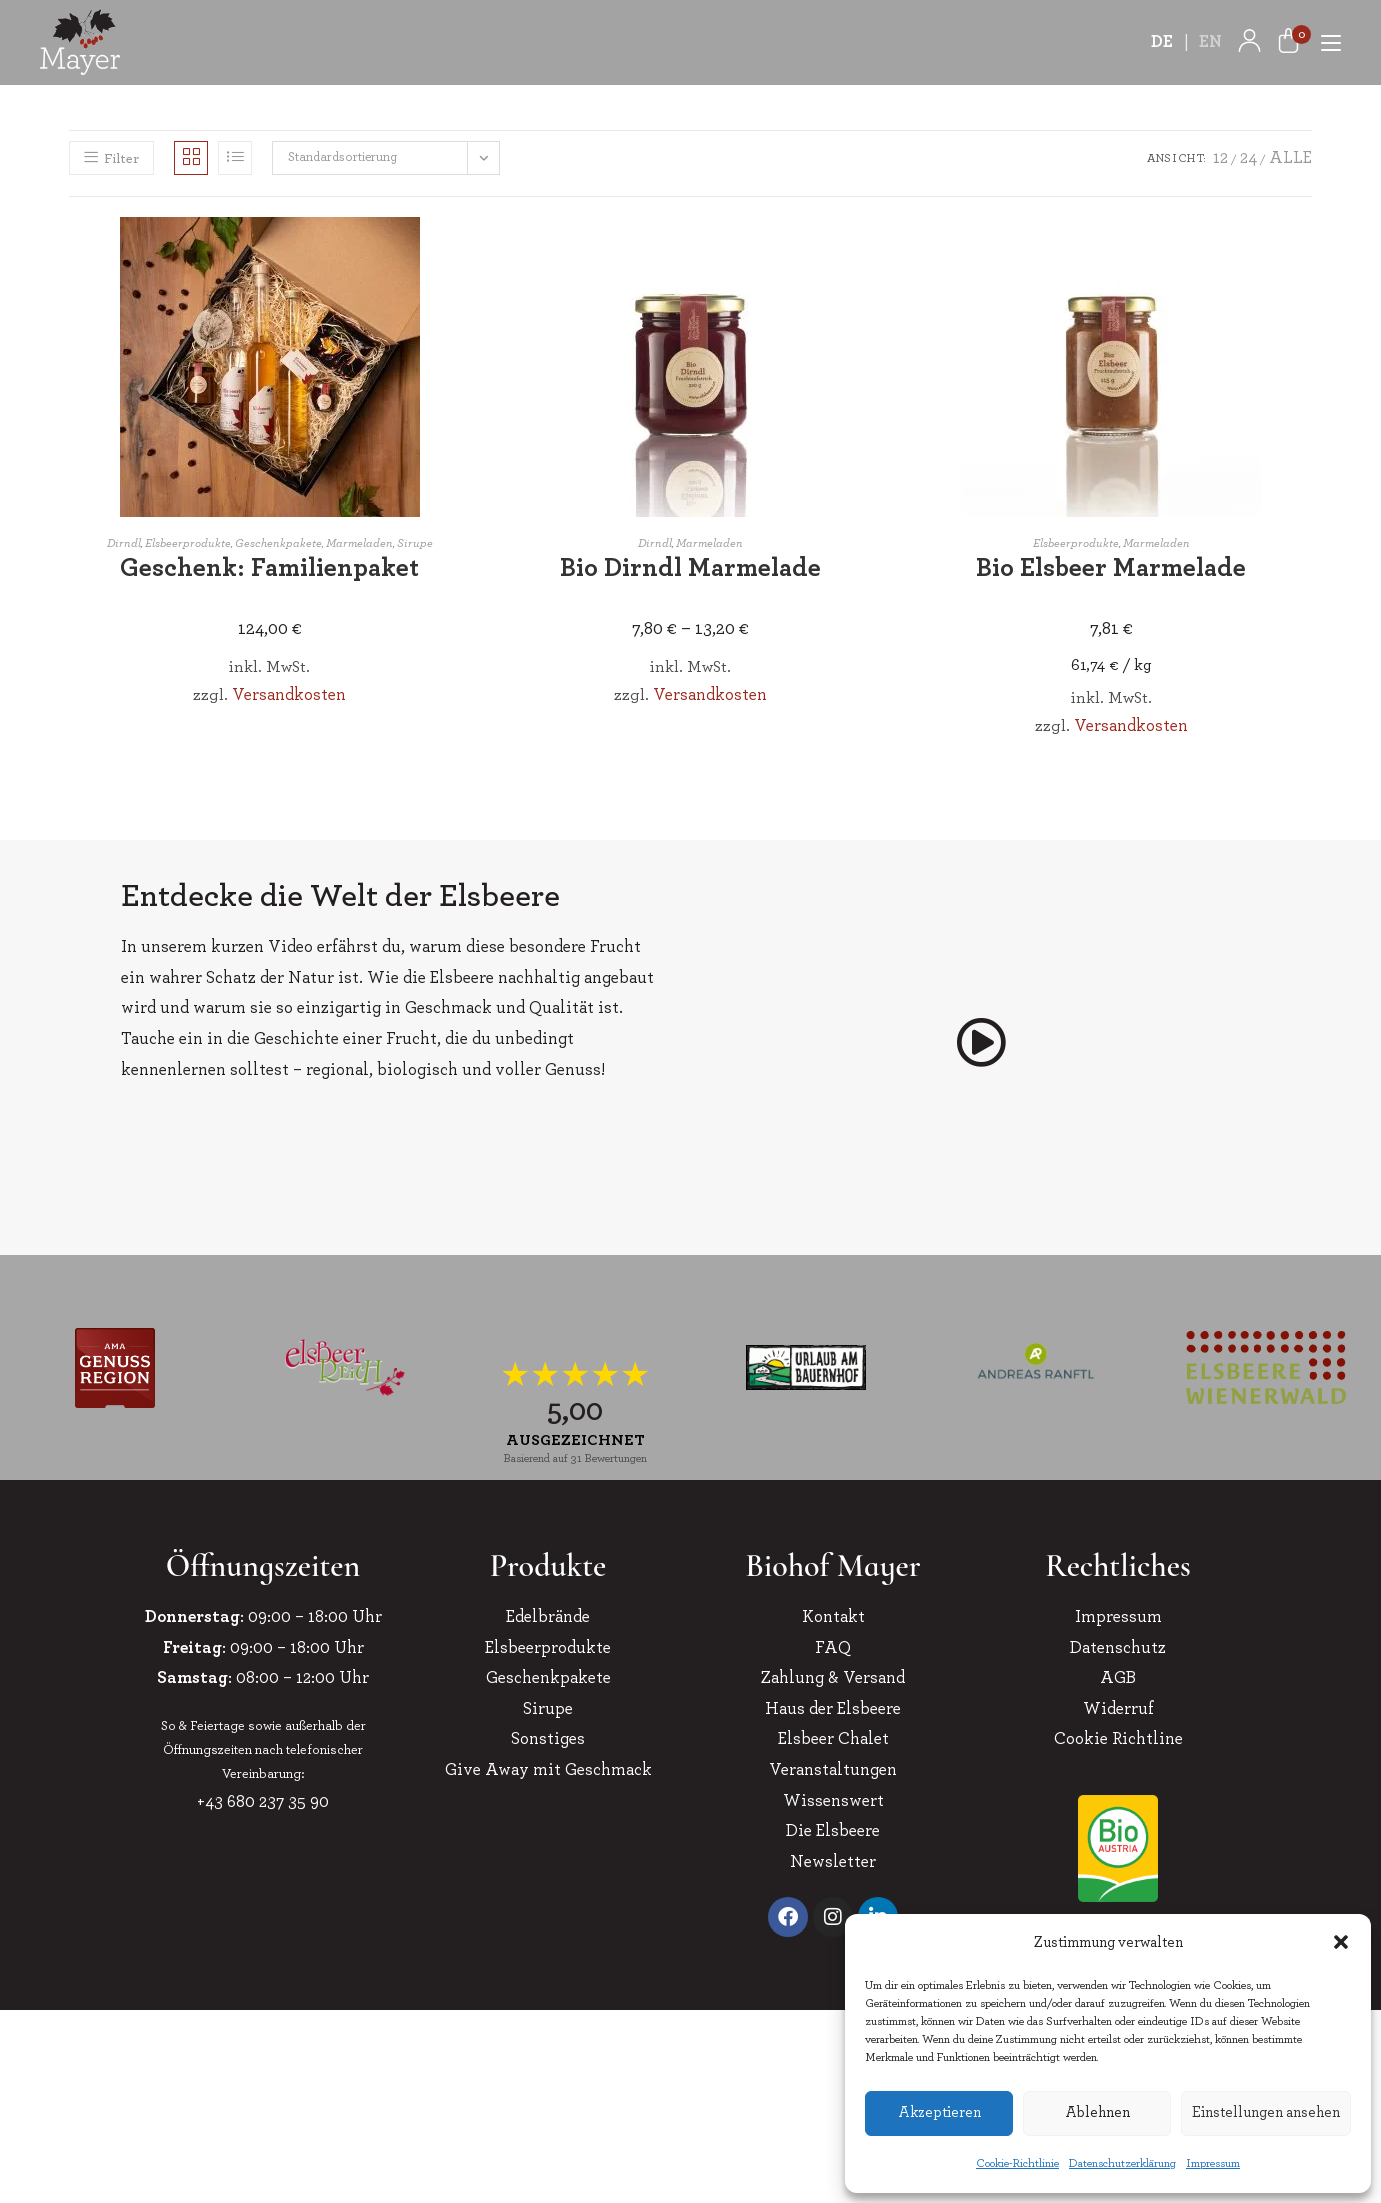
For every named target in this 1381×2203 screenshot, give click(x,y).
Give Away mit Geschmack (548, 1769)
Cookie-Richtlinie (1017, 2163)
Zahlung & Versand (833, 1677)
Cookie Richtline (1118, 1738)
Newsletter (833, 1861)
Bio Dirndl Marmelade (690, 568)
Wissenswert (833, 1800)
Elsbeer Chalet (833, 1738)
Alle (1290, 157)
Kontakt (833, 1616)
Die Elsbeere (833, 1830)
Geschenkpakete (278, 543)
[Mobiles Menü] (1323, 41)
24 (1248, 157)
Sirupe (415, 543)
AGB (1118, 1677)
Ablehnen (1097, 2112)
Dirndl (124, 543)
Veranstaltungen (833, 1769)
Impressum (1213, 2163)
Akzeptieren (939, 2112)
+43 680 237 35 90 (263, 1801)
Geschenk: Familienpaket (269, 568)
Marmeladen (359, 543)
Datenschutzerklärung (1122, 2163)
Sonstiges (548, 1738)
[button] (1341, 1942)
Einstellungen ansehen (1266, 2112)
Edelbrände (548, 1616)
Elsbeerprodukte (188, 543)
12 (1220, 157)
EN (1211, 41)
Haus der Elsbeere (833, 1708)
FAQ (833, 1647)
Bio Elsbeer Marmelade (1111, 568)
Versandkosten (289, 694)
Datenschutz (1118, 1647)
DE (1162, 41)
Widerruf (1118, 1708)
